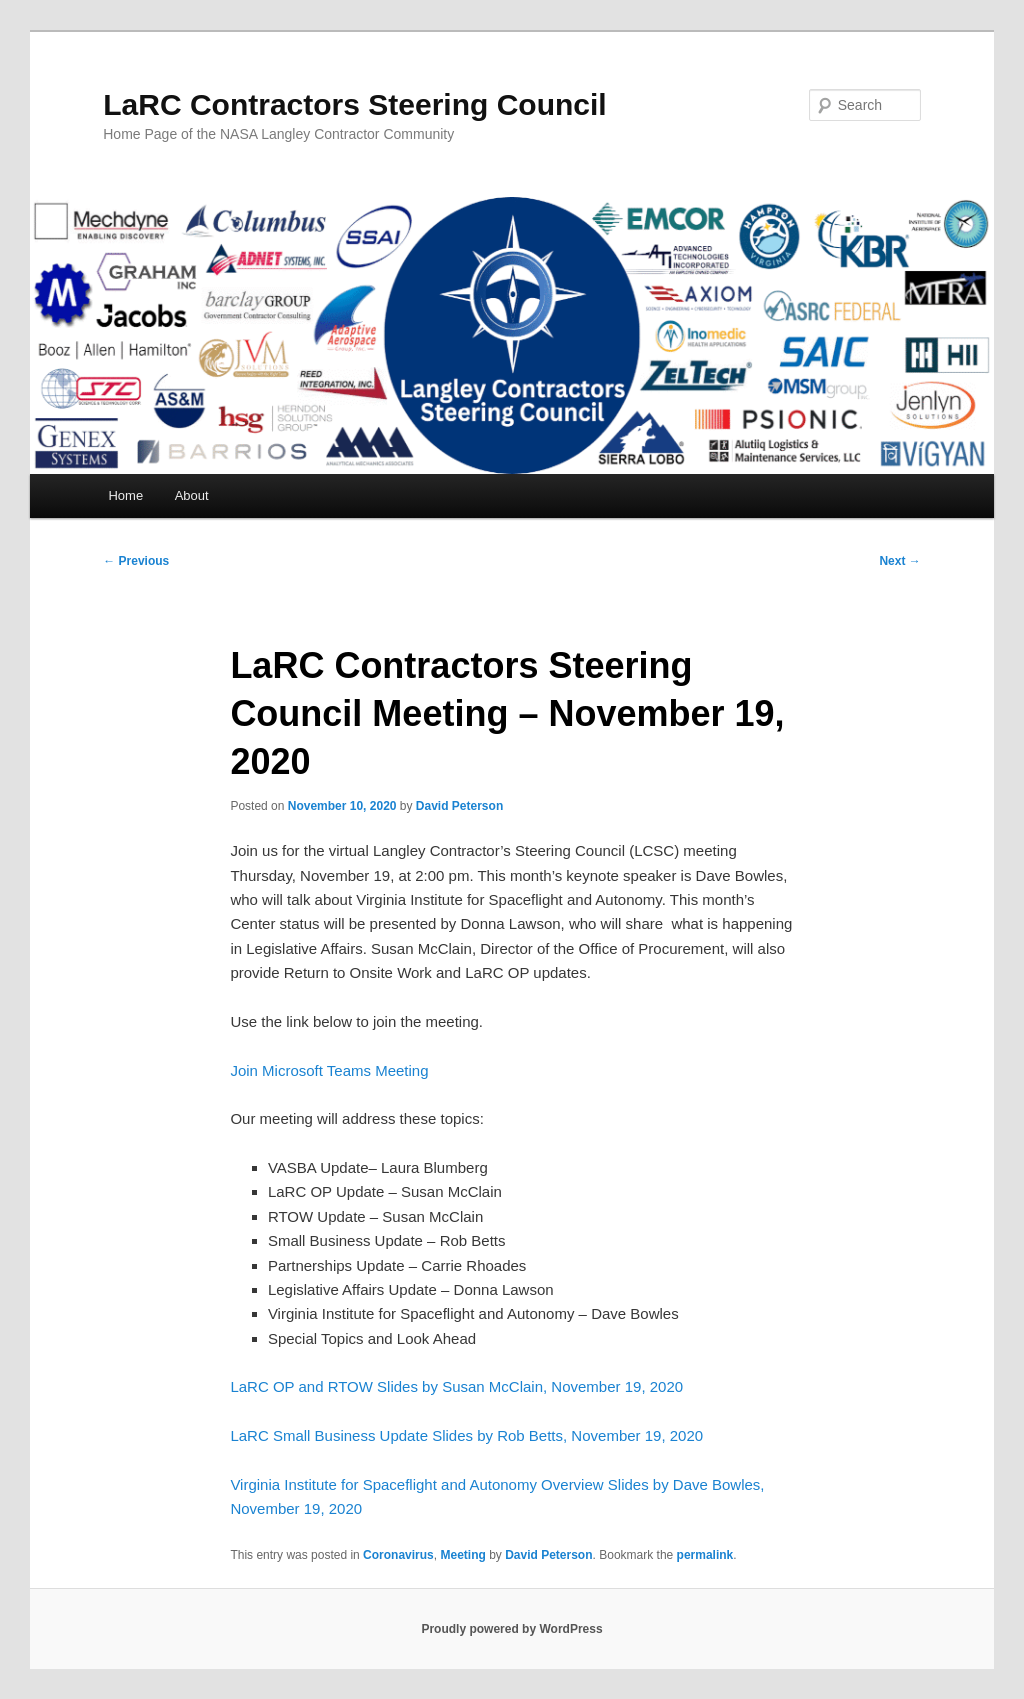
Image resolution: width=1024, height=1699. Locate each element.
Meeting (462, 1555)
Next (899, 561)
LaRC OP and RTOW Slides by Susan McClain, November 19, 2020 (456, 1386)
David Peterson (459, 806)
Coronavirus (398, 1555)
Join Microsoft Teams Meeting (329, 1070)
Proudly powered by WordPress (511, 1629)
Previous (136, 561)
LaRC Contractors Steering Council (354, 104)
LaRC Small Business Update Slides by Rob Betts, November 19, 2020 (466, 1435)
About (192, 495)
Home (125, 495)
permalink (705, 1555)
